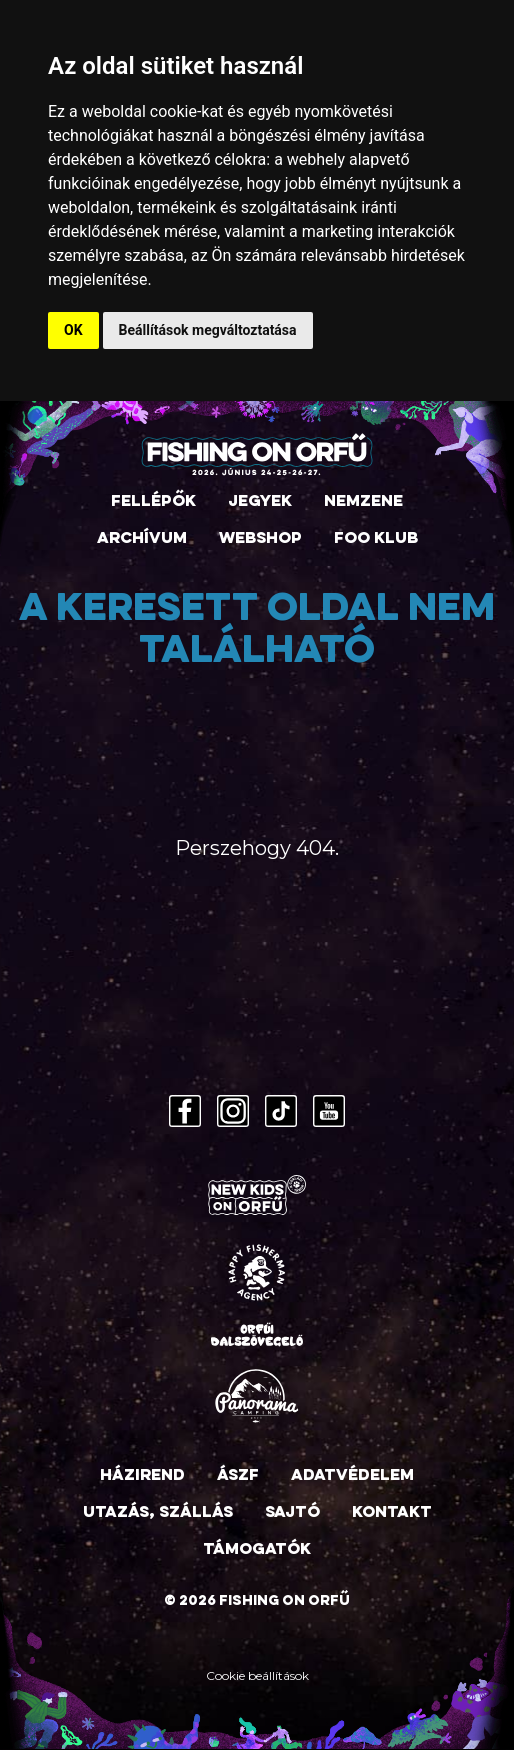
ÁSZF (238, 1476)
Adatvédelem (352, 1476)
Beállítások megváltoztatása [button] (208, 330)
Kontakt (392, 1513)
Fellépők (153, 502)
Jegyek (260, 502)
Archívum (142, 539)
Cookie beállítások (257, 1675)
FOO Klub (376, 539)
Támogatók (257, 1550)
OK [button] (73, 330)
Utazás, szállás (158, 1513)
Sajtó (292, 1513)
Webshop (260, 539)
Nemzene (363, 502)
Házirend (142, 1476)
